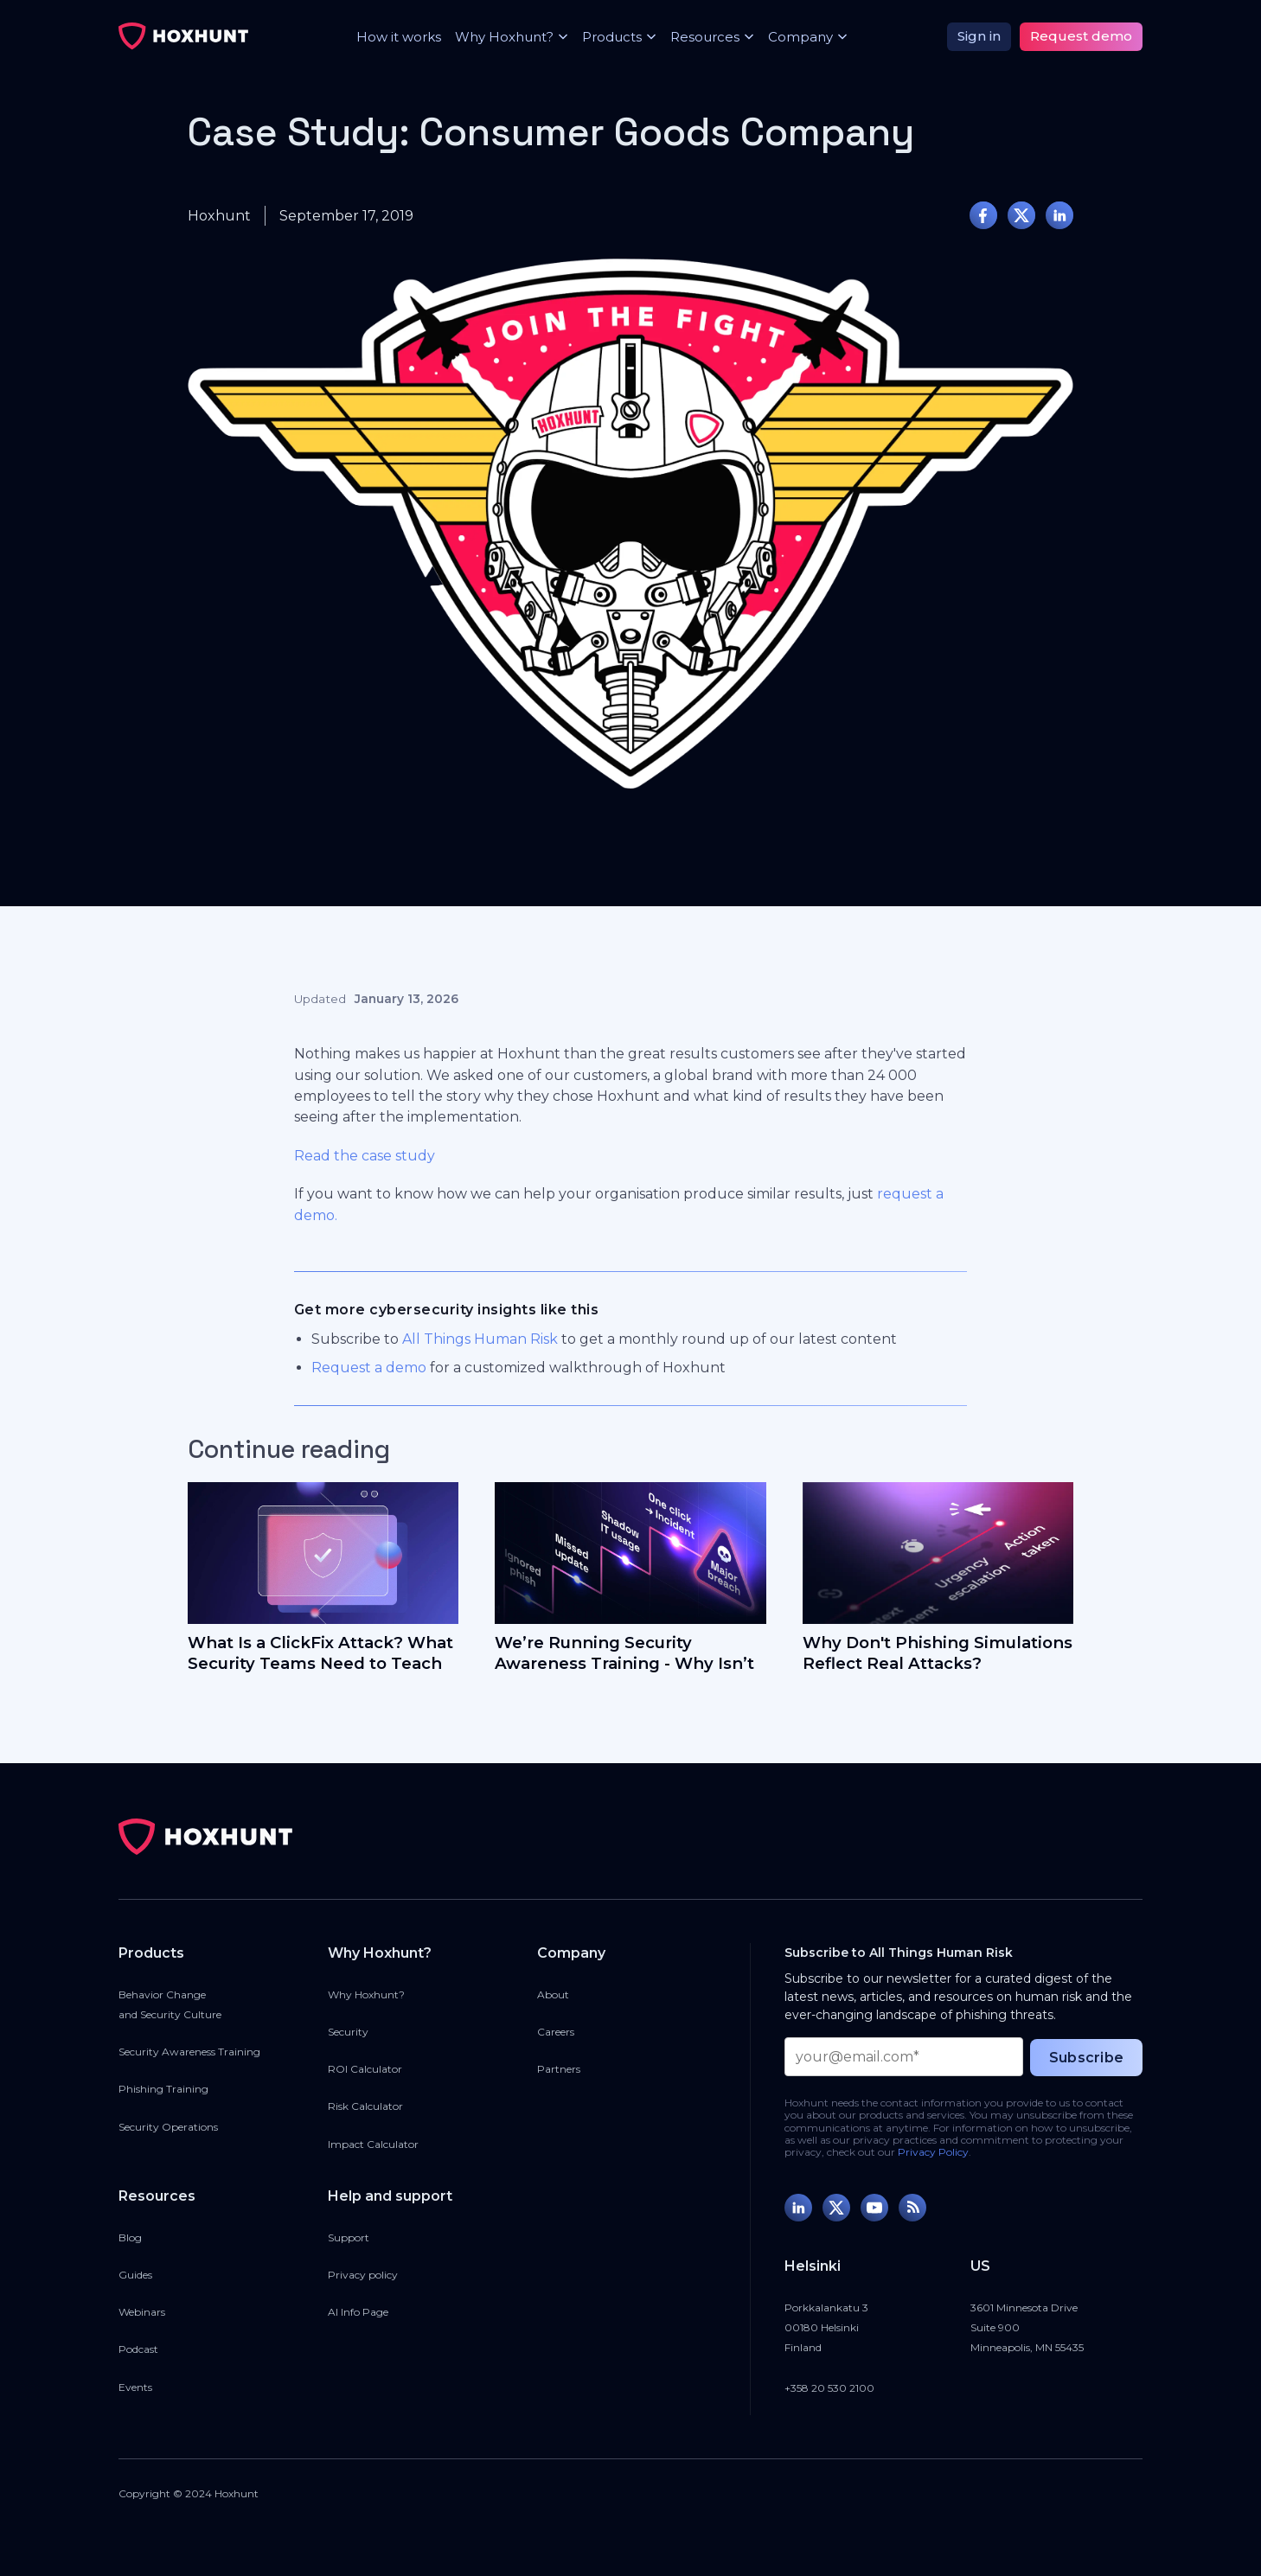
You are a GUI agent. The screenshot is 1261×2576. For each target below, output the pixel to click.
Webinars (141, 2311)
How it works (398, 37)
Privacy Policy (933, 2151)
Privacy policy (363, 2274)
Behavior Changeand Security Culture (169, 2004)
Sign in (979, 36)
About (553, 1994)
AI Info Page (358, 2311)
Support (348, 2237)
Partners (558, 2068)
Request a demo (368, 1367)
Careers (555, 2031)
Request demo (1081, 36)
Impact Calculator (373, 2144)
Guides (135, 2274)
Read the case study (364, 1155)
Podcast (138, 2349)
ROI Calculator (365, 2068)
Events (135, 2387)
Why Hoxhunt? (366, 1994)
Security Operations (168, 2126)
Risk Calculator (365, 2106)
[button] (504, 37)
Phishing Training (163, 2088)
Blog (130, 2237)
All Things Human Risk (480, 1339)
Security (348, 2031)
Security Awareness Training (189, 2051)
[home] (183, 36)
